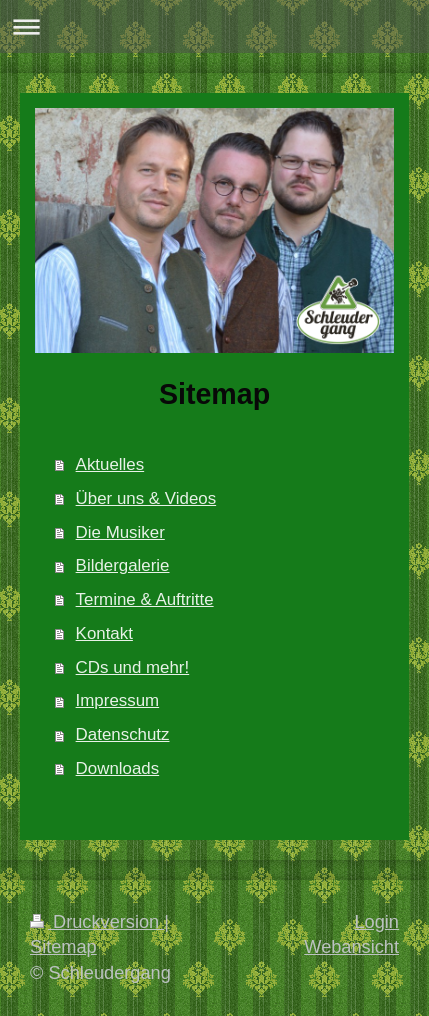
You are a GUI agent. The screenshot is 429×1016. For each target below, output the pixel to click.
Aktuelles (110, 464)
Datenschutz (123, 734)
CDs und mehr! (133, 667)
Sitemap (63, 947)
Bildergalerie (123, 565)
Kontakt (104, 633)
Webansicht (351, 947)
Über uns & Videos (146, 498)
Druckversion (97, 922)
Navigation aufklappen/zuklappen (214, 26)
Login (376, 922)
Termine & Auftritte (145, 599)
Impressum (118, 700)
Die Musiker (120, 532)
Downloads (118, 768)
